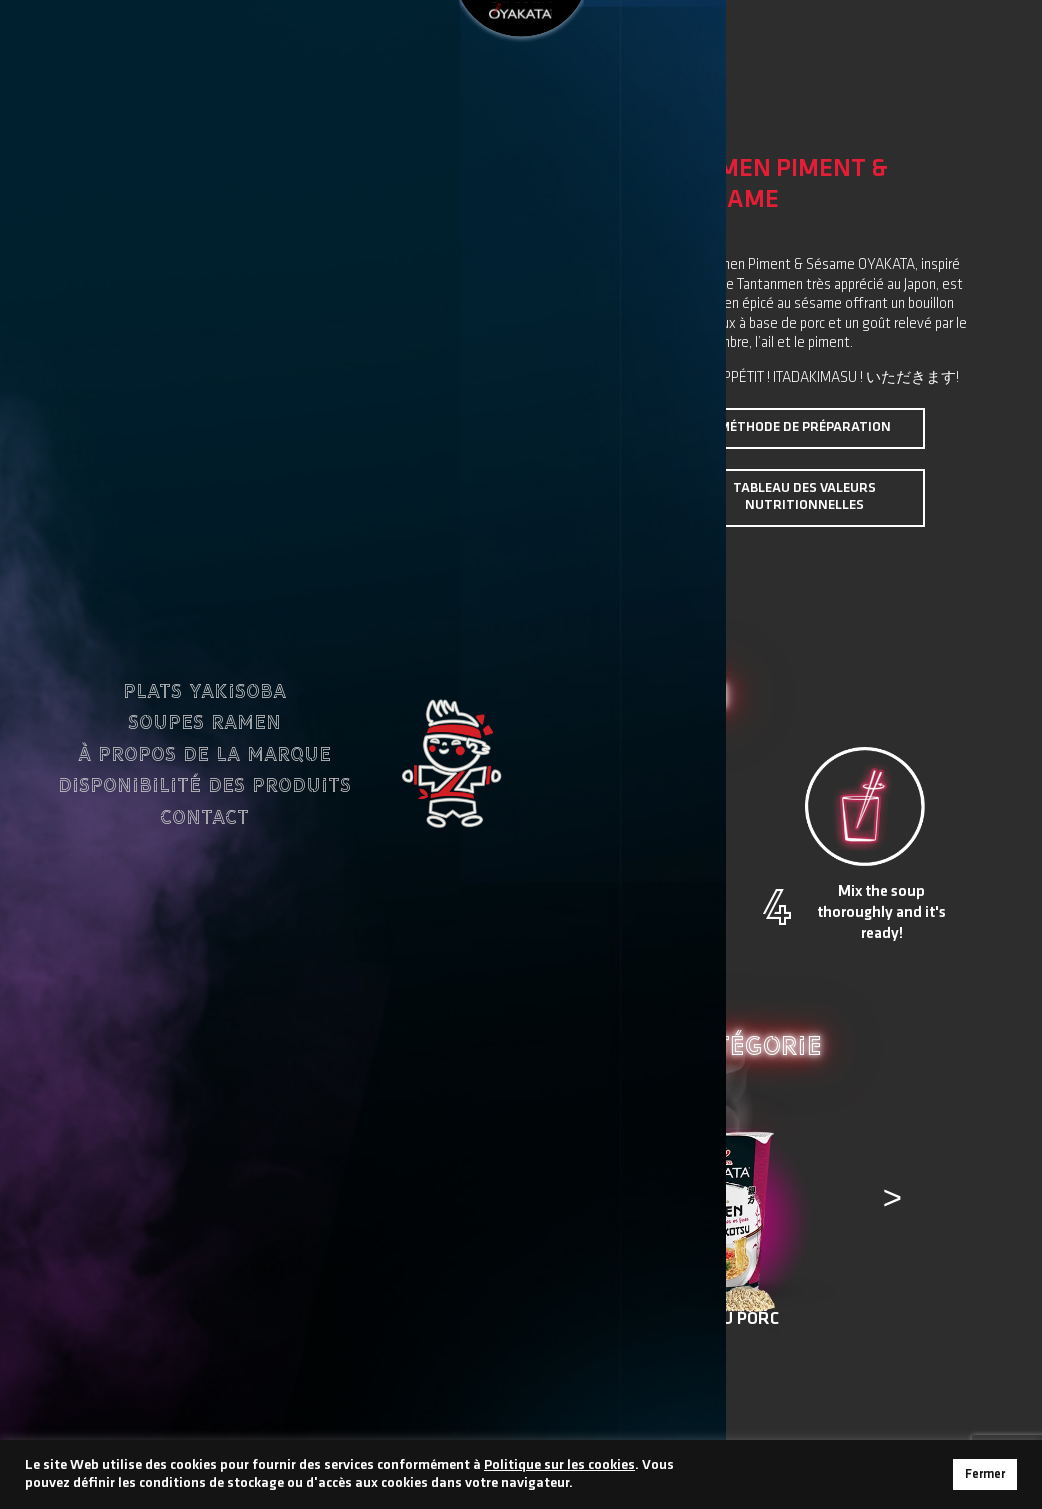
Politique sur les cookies (559, 1465)
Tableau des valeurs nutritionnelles (804, 497)
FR (281, 50)
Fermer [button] (985, 1474)
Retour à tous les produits (521, 1400)
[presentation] (159, 1211)
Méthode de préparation (805, 427)
